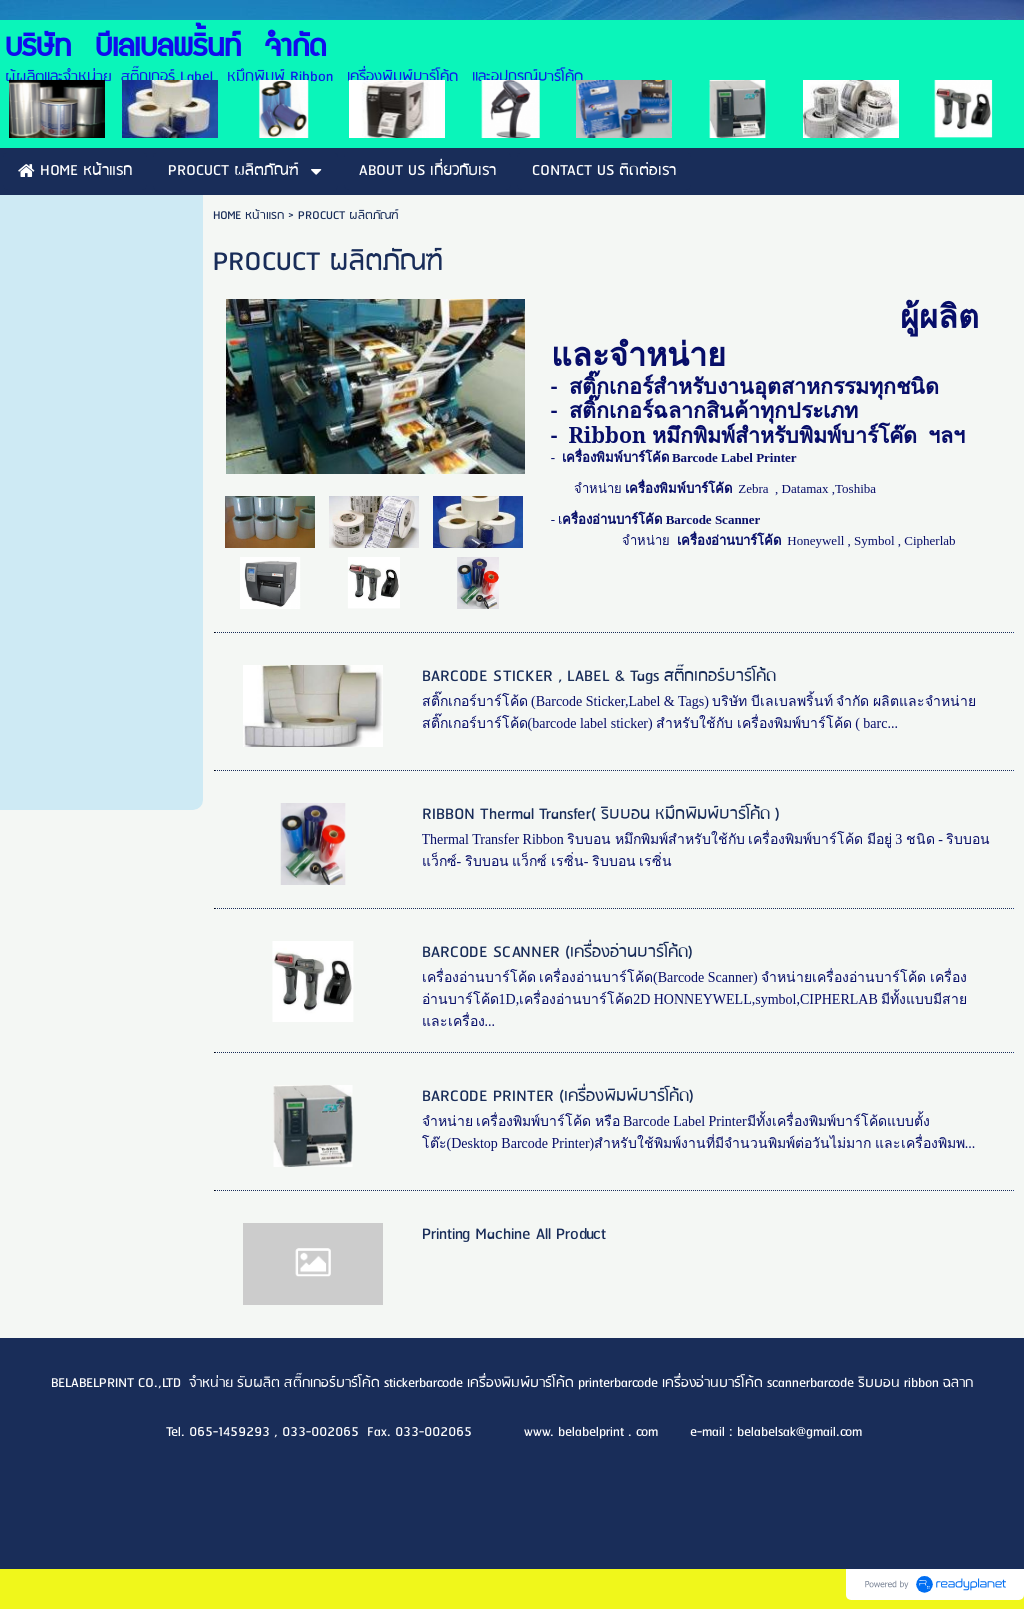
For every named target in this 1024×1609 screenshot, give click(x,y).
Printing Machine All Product (514, 1234)
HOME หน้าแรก (248, 215)
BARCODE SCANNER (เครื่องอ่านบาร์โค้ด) (557, 952)
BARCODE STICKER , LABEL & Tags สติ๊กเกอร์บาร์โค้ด (599, 676)
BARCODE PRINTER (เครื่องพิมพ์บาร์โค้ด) (558, 1096)
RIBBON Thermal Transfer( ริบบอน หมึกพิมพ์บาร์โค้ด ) (601, 814)
